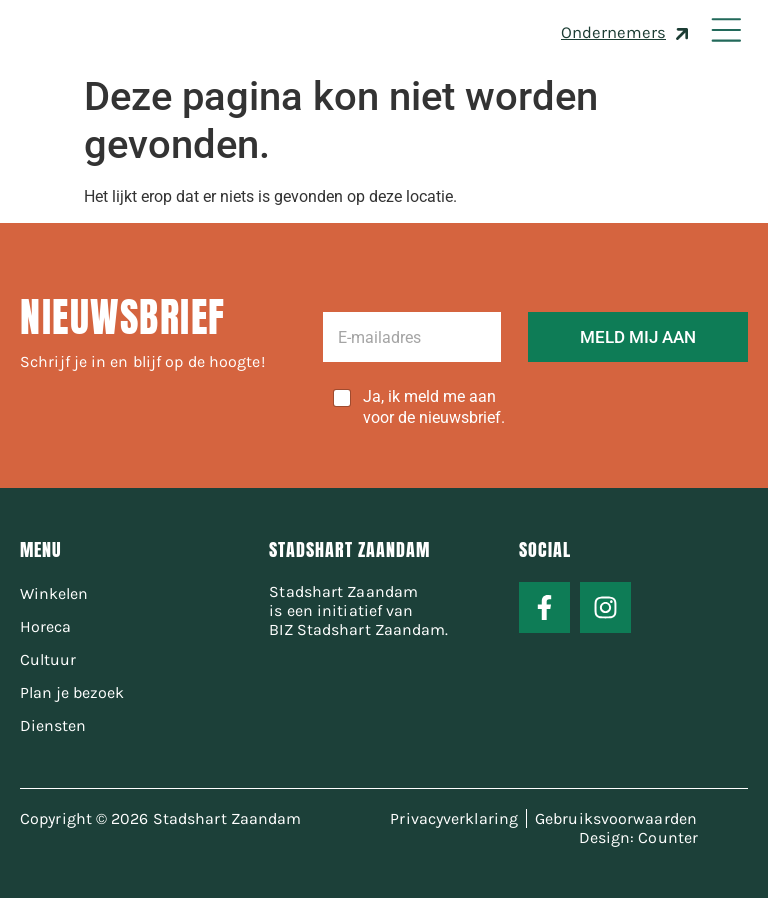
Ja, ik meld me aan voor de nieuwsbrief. (434, 407)
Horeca (45, 626)
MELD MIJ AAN (638, 337)
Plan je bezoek (72, 692)
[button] (725, 32)
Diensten (53, 725)
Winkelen (54, 593)
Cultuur (48, 659)
